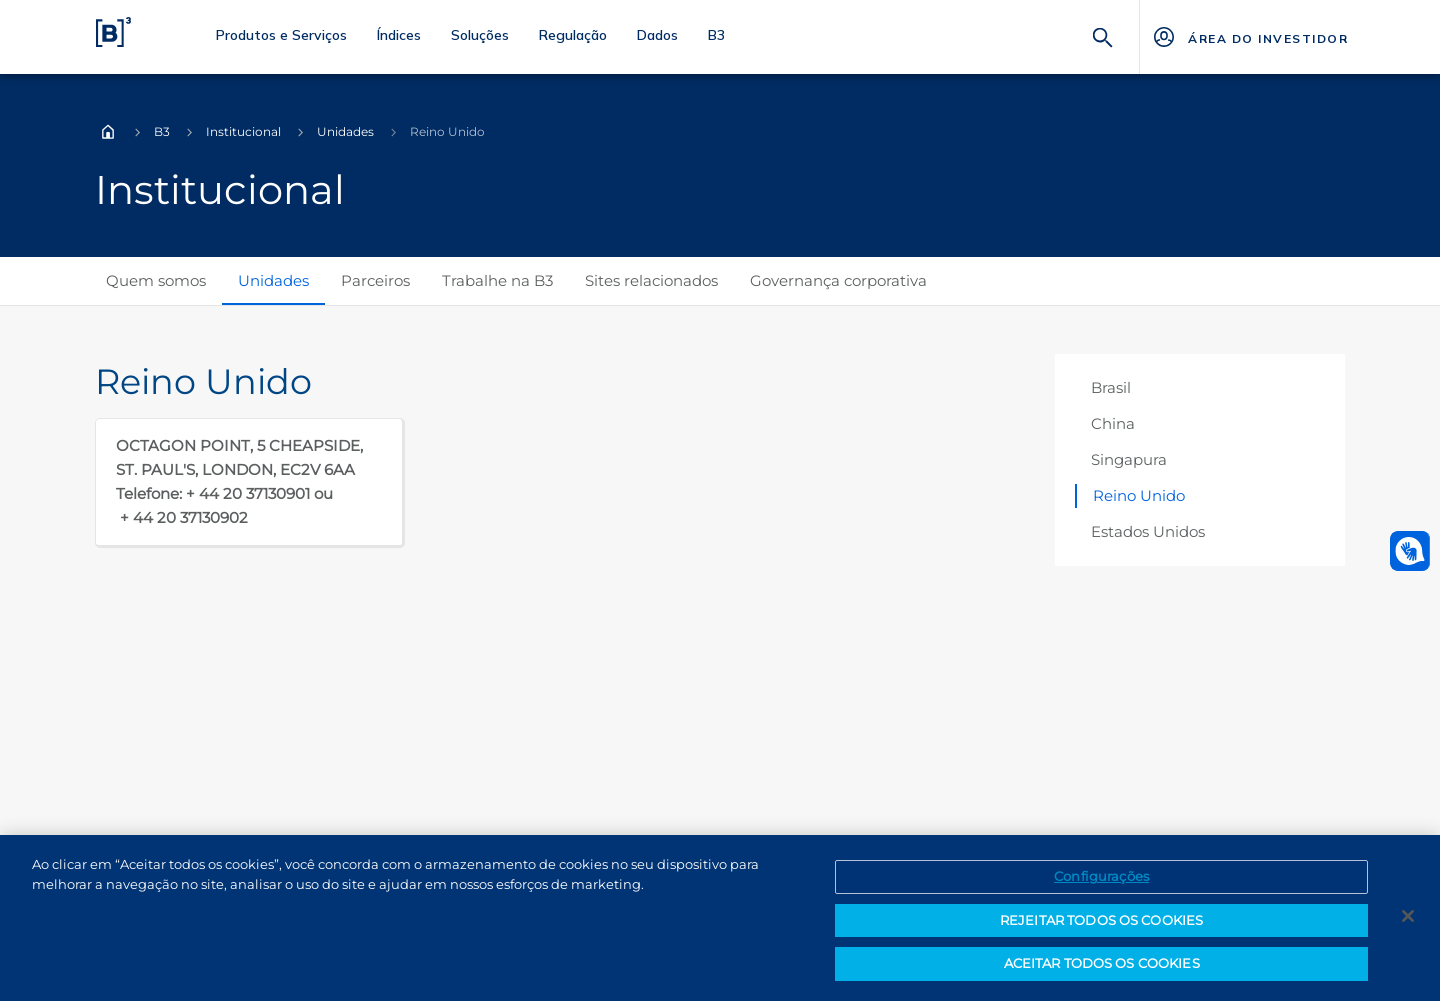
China (1113, 423)
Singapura (1129, 459)
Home (108, 132)
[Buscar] (1103, 35)
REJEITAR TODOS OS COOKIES (1101, 920)
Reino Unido (1139, 495)
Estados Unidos (1148, 531)
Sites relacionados (651, 280)
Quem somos (156, 280)
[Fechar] (1408, 916)
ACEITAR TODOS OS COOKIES (1102, 963)
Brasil (1111, 387)
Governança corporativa (838, 280)
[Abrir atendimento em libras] (1410, 551)
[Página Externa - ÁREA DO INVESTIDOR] (1249, 37)
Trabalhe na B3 (497, 280)
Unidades (345, 131)
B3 (162, 131)
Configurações (1101, 876)
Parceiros (375, 280)
